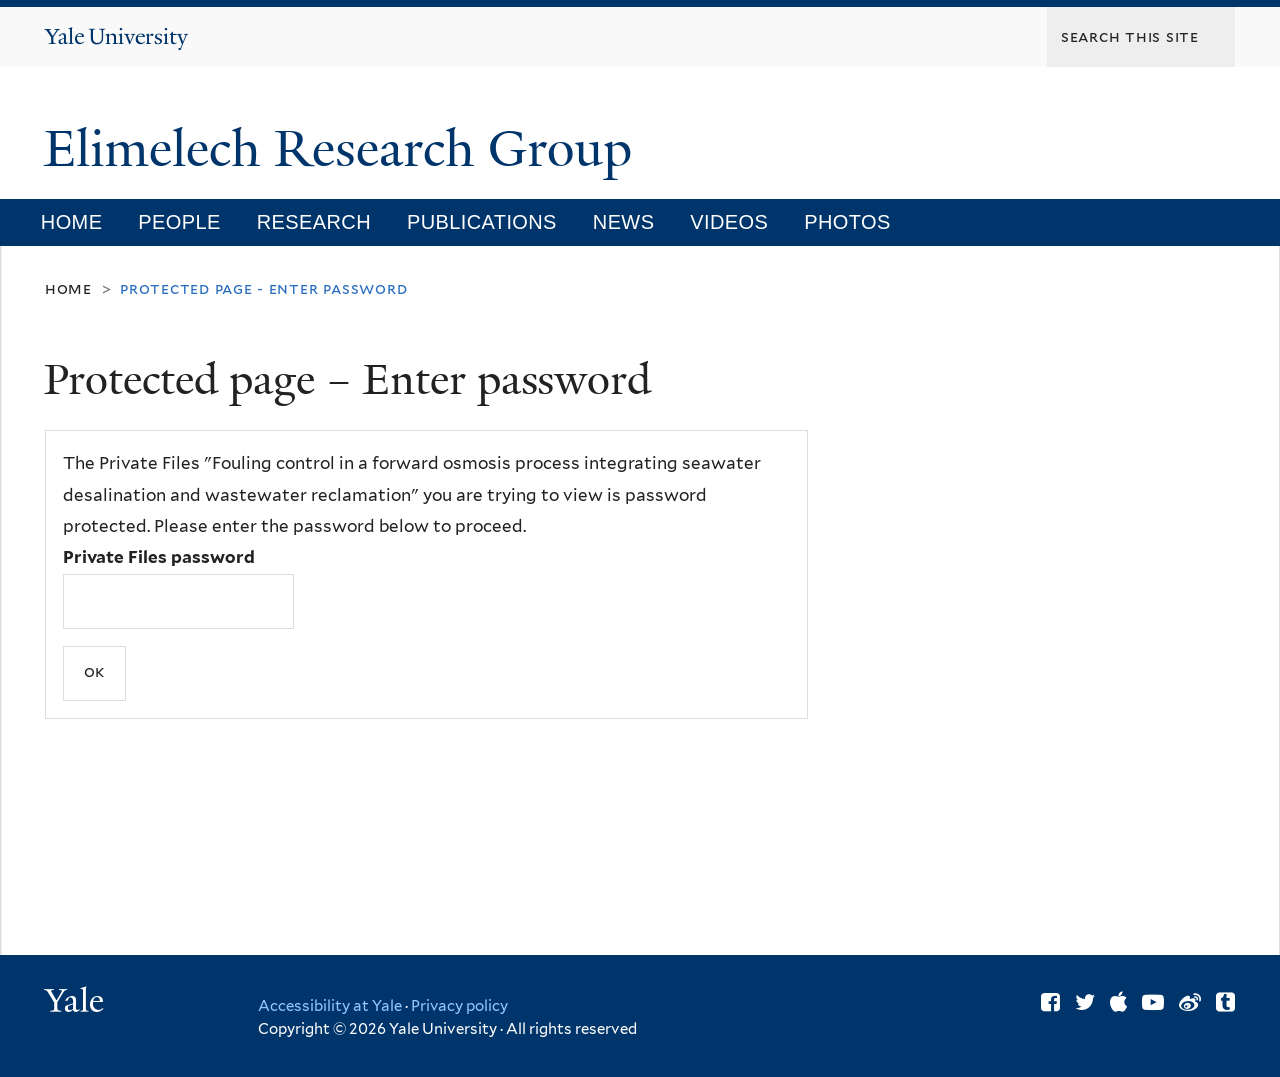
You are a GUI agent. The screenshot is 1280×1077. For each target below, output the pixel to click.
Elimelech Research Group (344, 149)
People (179, 222)
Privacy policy (459, 1006)
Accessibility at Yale (330, 1006)
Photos (847, 222)
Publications (482, 222)
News (624, 222)
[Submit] (94, 673)
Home (72, 222)
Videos (729, 222)
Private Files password (159, 557)
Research (314, 222)
